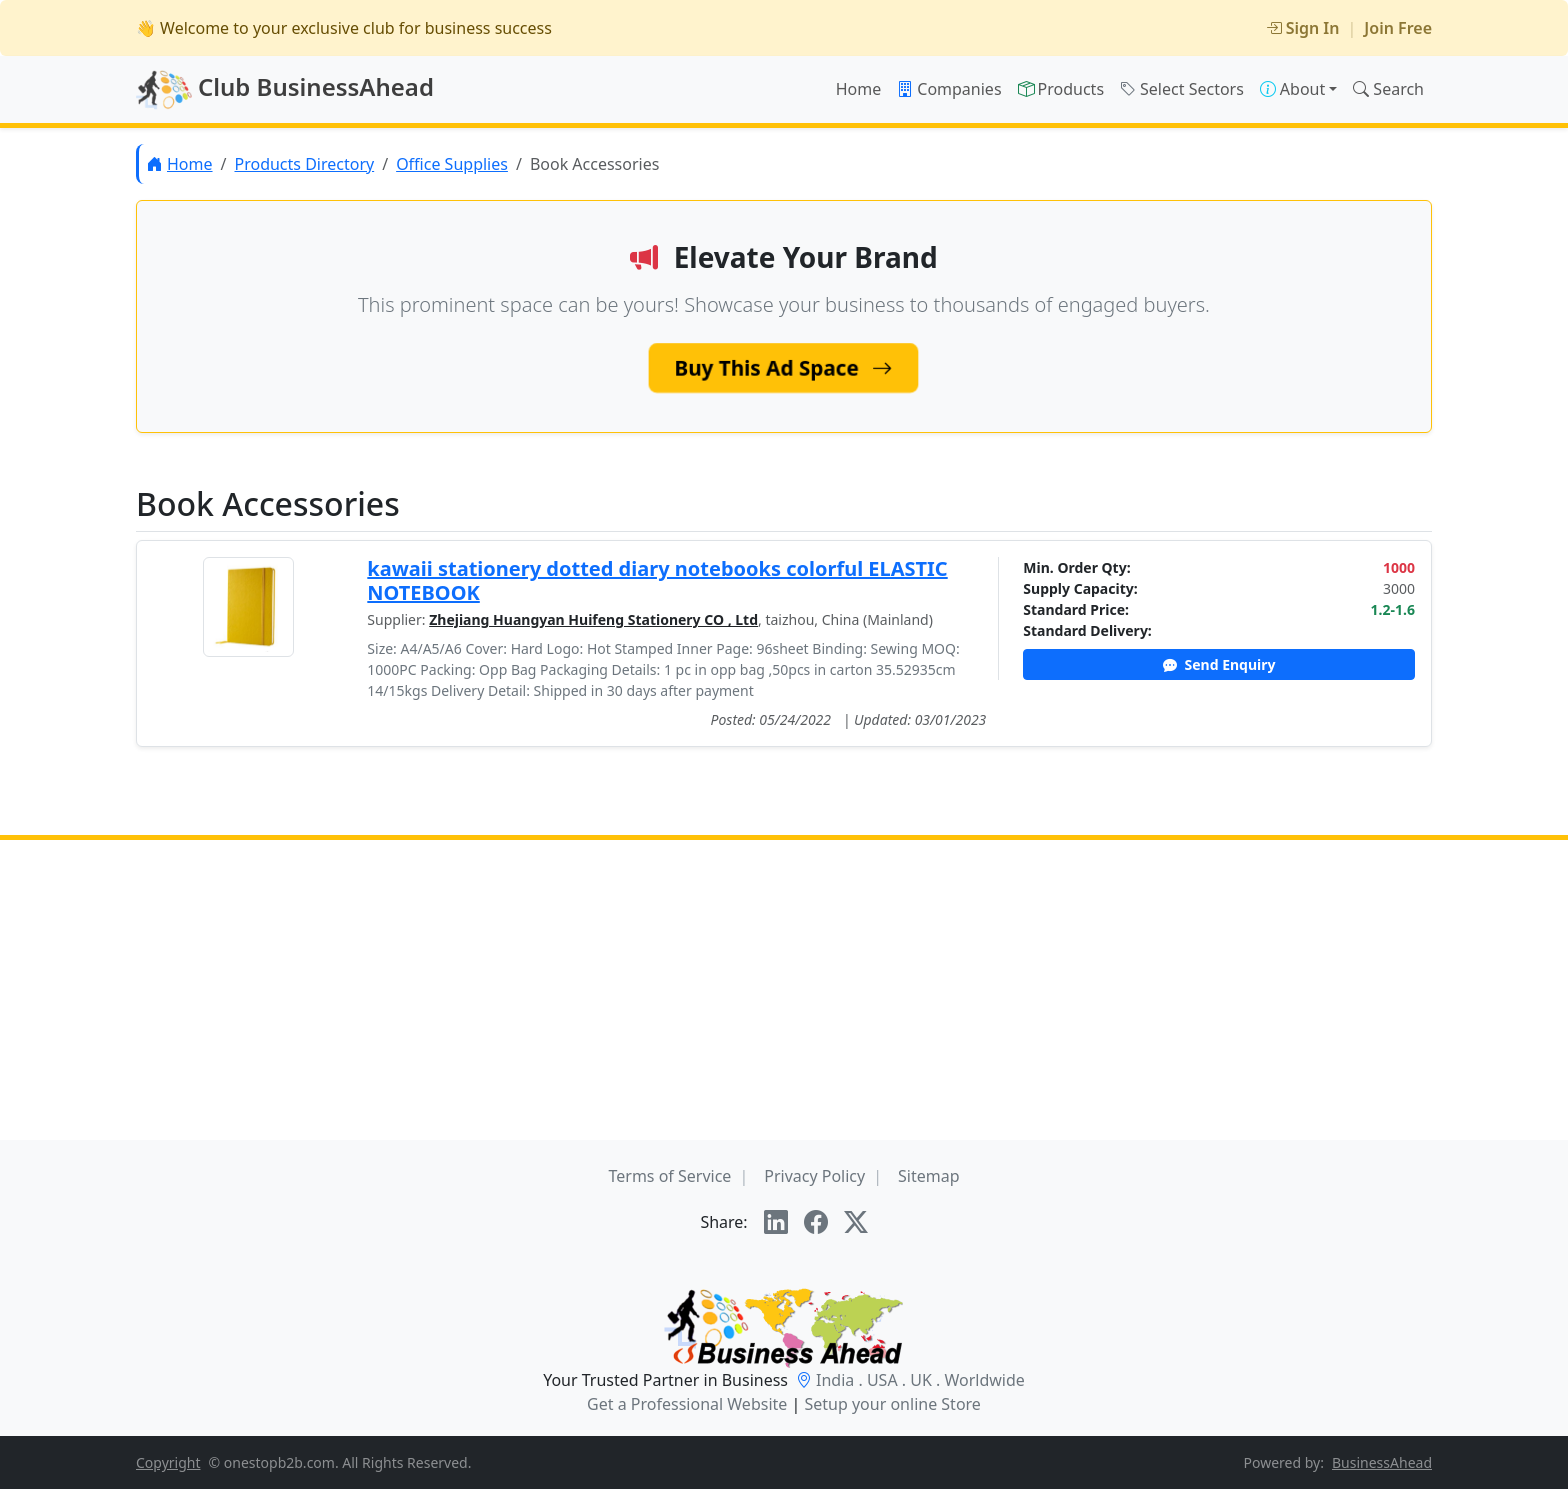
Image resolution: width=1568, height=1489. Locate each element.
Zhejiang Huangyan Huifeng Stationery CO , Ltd (593, 619)
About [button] (1292, 89)
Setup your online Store (892, 1404)
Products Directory (304, 164)
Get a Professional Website (687, 1404)
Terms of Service (669, 1176)
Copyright (168, 1462)
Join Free (1398, 28)
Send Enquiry (1219, 664)
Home (859, 89)
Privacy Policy (814, 1176)
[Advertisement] (784, 990)
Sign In (1303, 28)
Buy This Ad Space (784, 367)
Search (1388, 89)
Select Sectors (1182, 89)
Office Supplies (452, 164)
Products (1061, 89)
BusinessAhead (1382, 1462)
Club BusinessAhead (285, 90)
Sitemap (929, 1176)
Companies (949, 89)
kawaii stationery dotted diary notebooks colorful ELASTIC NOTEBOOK (657, 580)
